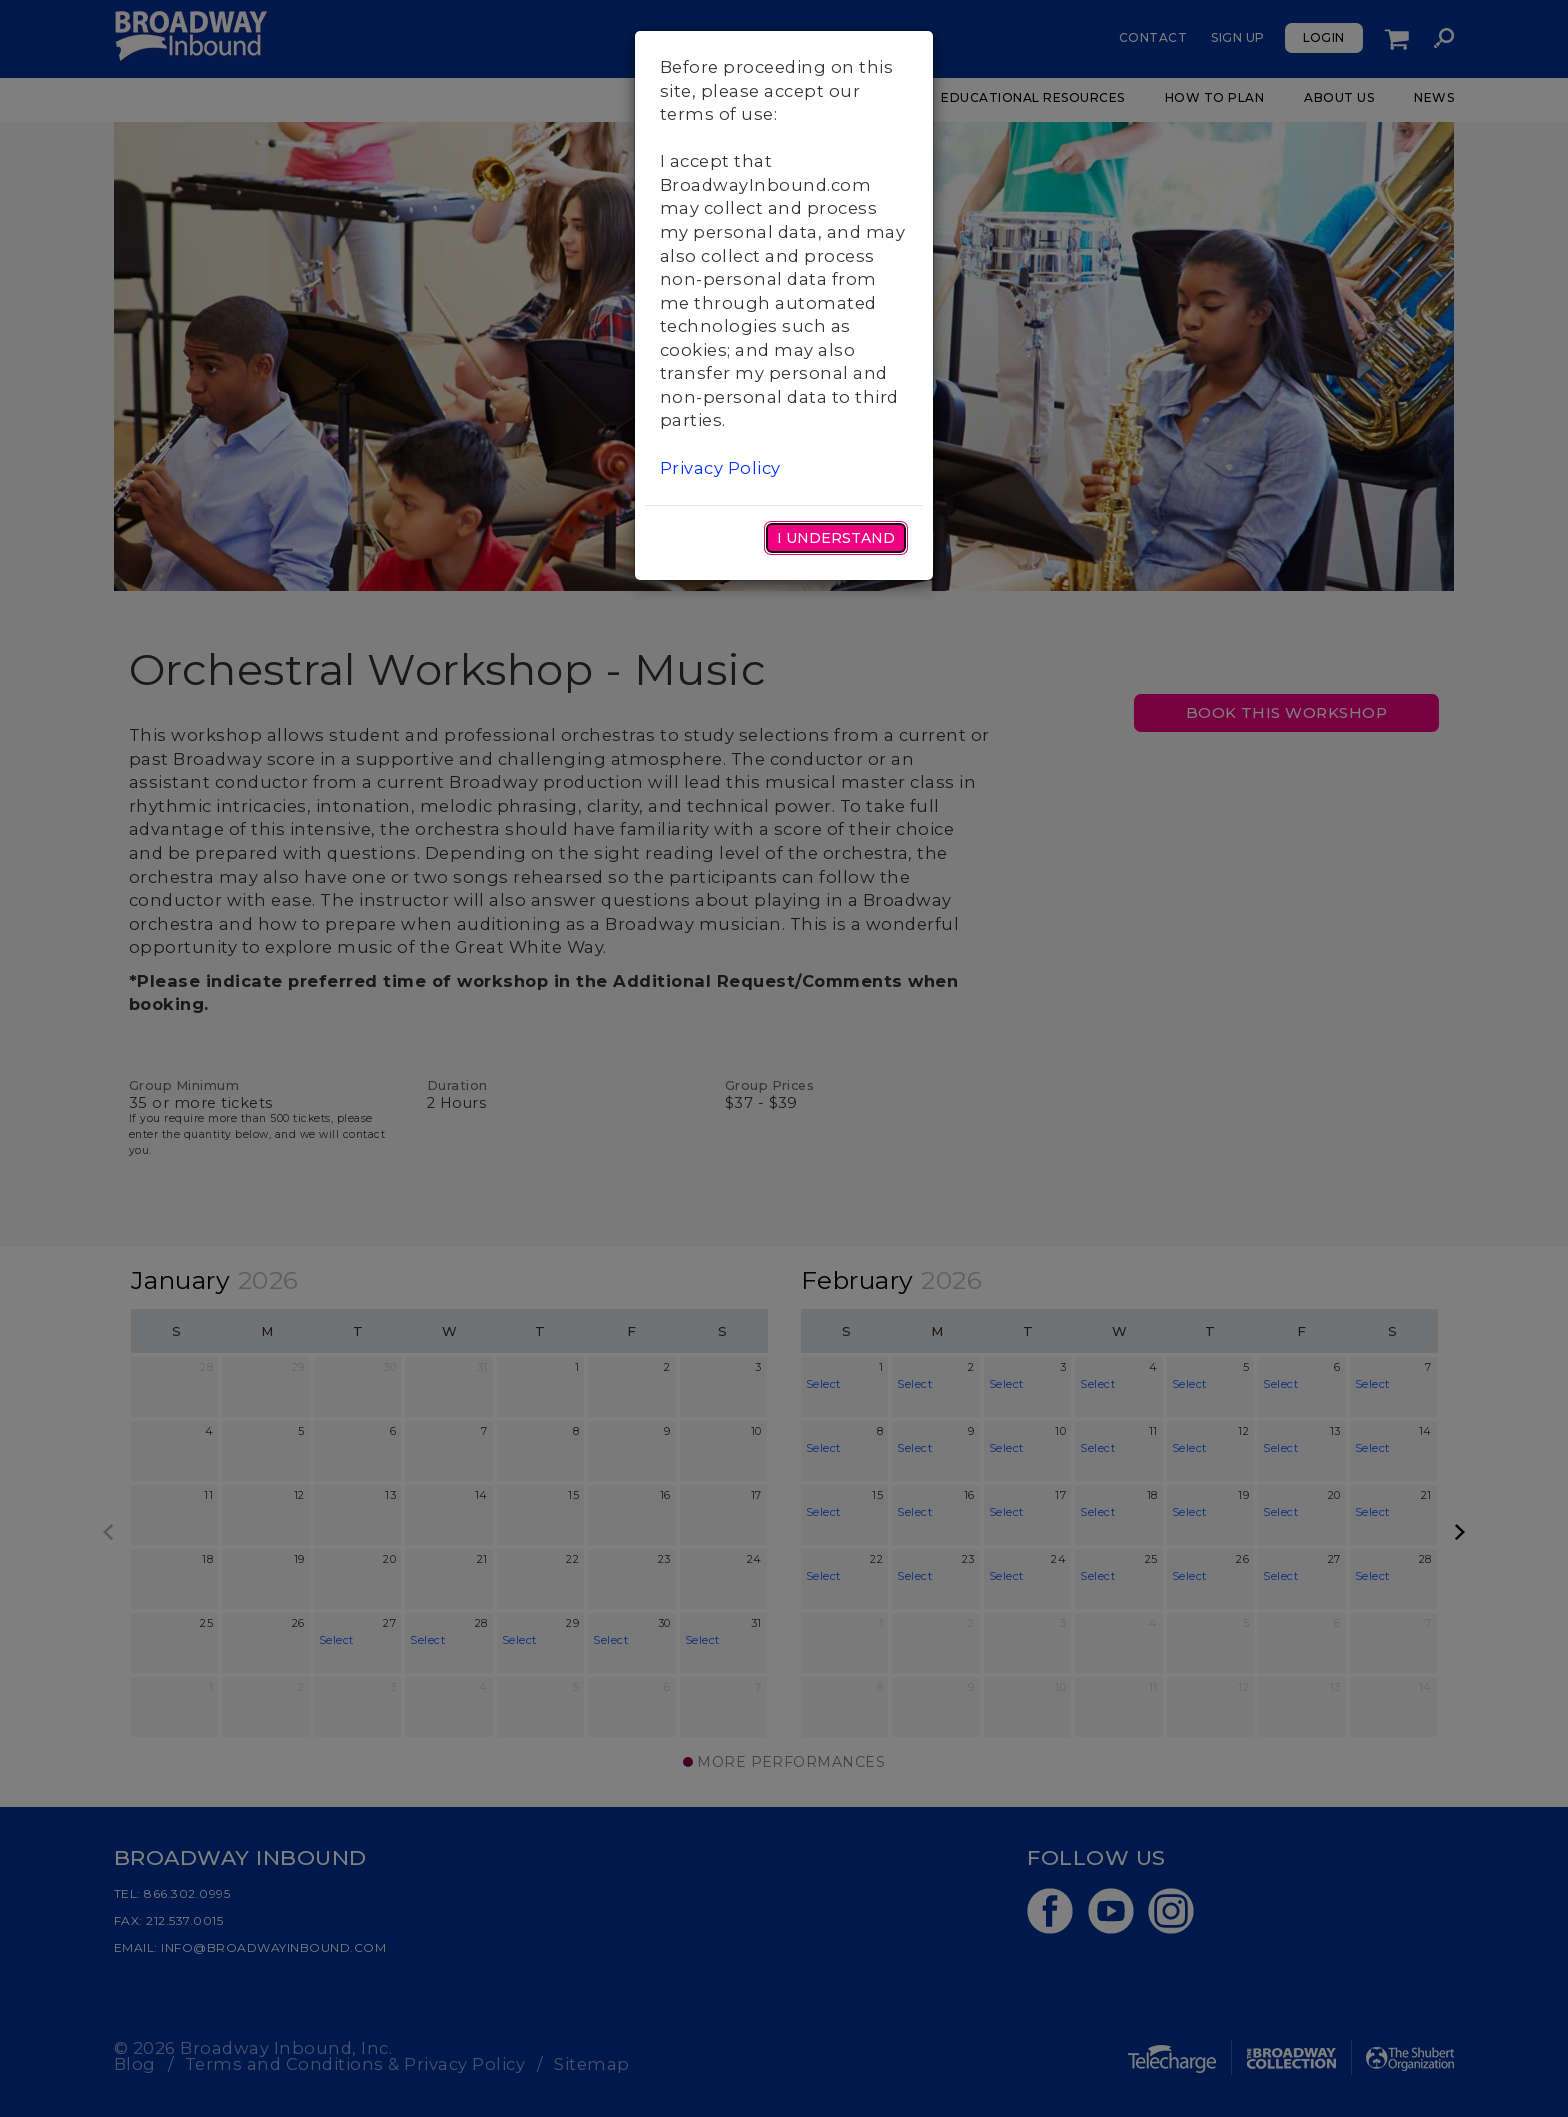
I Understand (836, 538)
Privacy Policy (720, 468)
